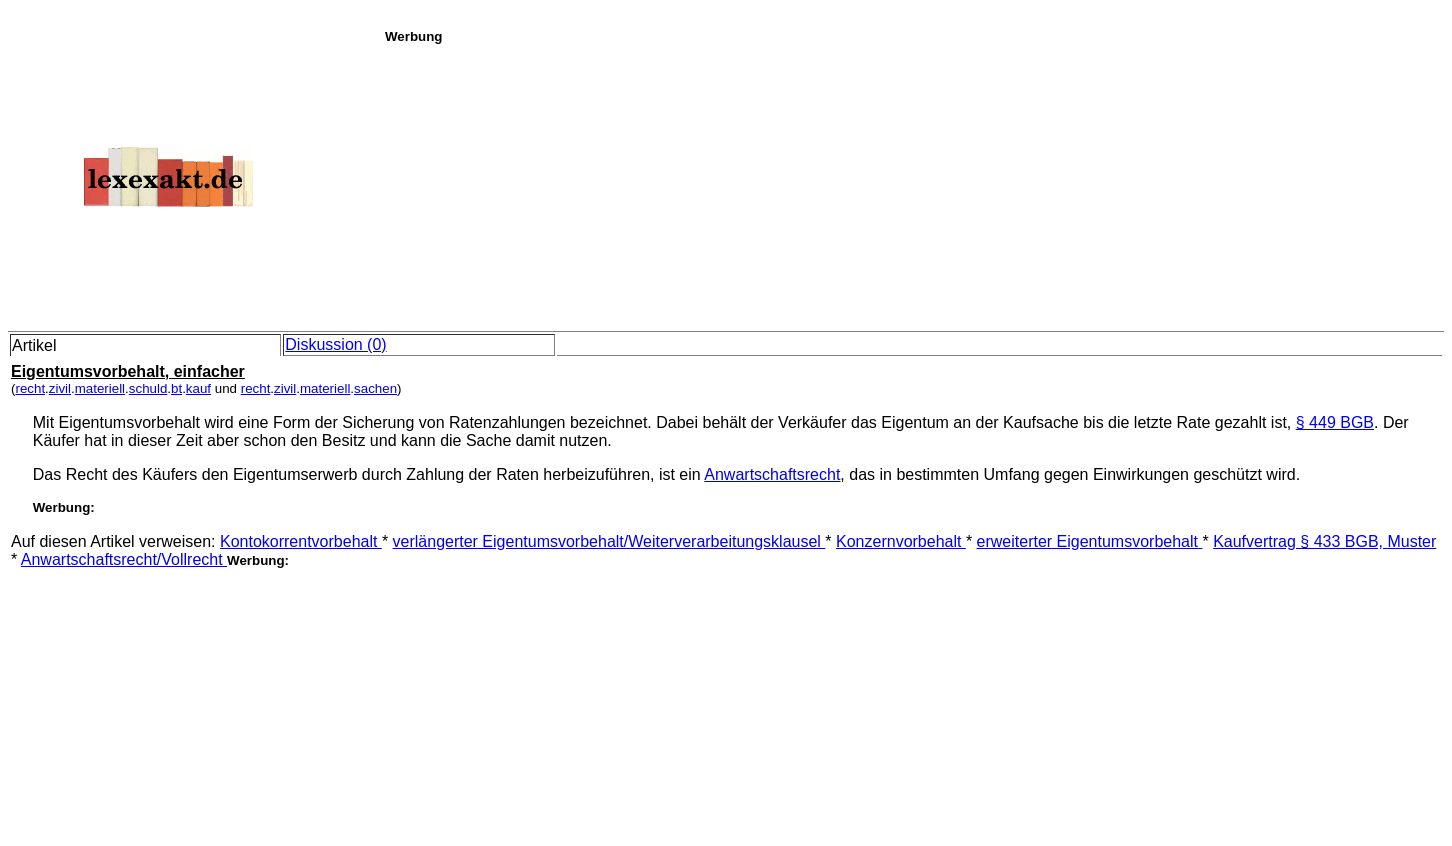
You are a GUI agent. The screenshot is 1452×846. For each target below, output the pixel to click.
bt (176, 388)
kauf (198, 388)
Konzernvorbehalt (901, 541)
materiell (100, 388)
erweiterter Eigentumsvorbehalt (1090, 541)
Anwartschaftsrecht (772, 474)
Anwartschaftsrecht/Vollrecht (124, 559)
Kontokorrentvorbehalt (301, 541)
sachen (375, 388)
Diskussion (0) (335, 344)
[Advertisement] (913, 184)
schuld (148, 388)
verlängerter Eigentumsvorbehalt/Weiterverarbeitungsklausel (609, 541)
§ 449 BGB (1335, 422)
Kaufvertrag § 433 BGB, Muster (1324, 541)
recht (30, 388)
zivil (60, 388)
